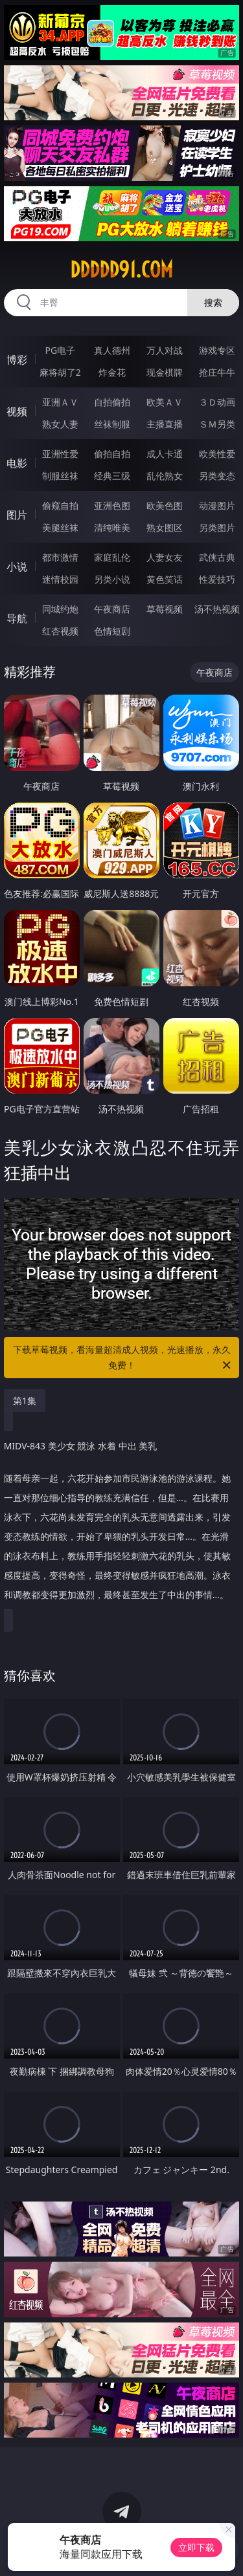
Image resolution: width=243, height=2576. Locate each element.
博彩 (16, 359)
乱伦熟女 (164, 476)
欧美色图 (164, 505)
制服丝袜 (60, 476)
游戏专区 (217, 350)
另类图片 (217, 527)
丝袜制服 (112, 424)
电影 (16, 463)
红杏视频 (60, 631)
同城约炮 (60, 609)
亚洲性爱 (60, 454)
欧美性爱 (217, 454)
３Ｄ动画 (217, 402)
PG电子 (60, 350)
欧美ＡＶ (164, 402)
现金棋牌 (164, 372)
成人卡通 (164, 454)
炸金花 (112, 372)
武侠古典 (217, 557)
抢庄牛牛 (217, 372)
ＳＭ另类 (217, 424)
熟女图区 (164, 527)
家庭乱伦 (112, 557)
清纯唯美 (112, 527)
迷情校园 (60, 579)
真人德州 (112, 350)
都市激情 (60, 557)
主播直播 (164, 424)
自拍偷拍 (112, 402)
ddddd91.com (121, 270)
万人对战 (164, 350)
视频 (16, 411)
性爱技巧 (217, 579)
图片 (16, 515)
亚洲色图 (112, 505)
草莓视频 (164, 609)
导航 (16, 618)
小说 (16, 566)
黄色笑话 (164, 579)
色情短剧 (112, 631)
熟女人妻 (60, 424)
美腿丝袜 (60, 527)
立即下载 (196, 2547)
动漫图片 (217, 505)
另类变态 (217, 476)
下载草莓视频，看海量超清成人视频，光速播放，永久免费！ (123, 1358)
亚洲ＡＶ (60, 402)
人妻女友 (164, 557)
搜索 (213, 302)
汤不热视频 (217, 609)
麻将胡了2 (60, 372)
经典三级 (112, 476)
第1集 (24, 1400)
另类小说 (112, 579)
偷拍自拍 (112, 454)
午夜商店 (112, 609)
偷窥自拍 (60, 505)
